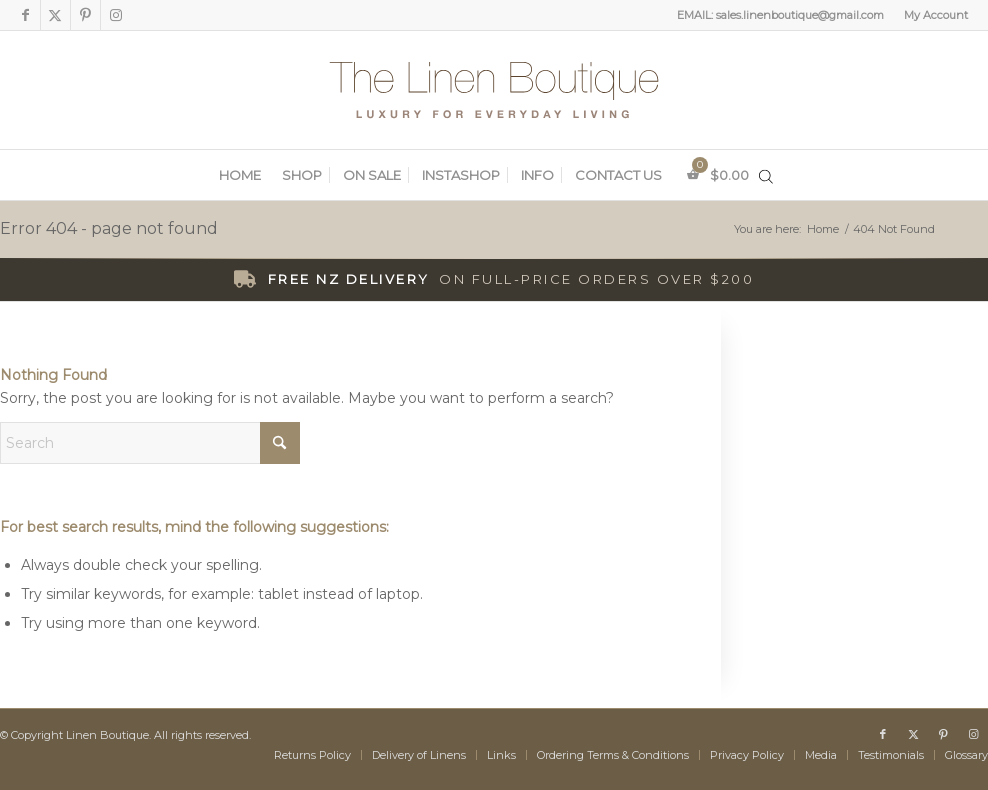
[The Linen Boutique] (494, 90)
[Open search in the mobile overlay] (766, 176)
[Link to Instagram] (116, 15)
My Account (936, 15)
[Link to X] (55, 15)
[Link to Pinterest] (85, 15)
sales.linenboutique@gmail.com (800, 15)
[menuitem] (931, 15)
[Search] (150, 443)
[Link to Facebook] (25, 15)
